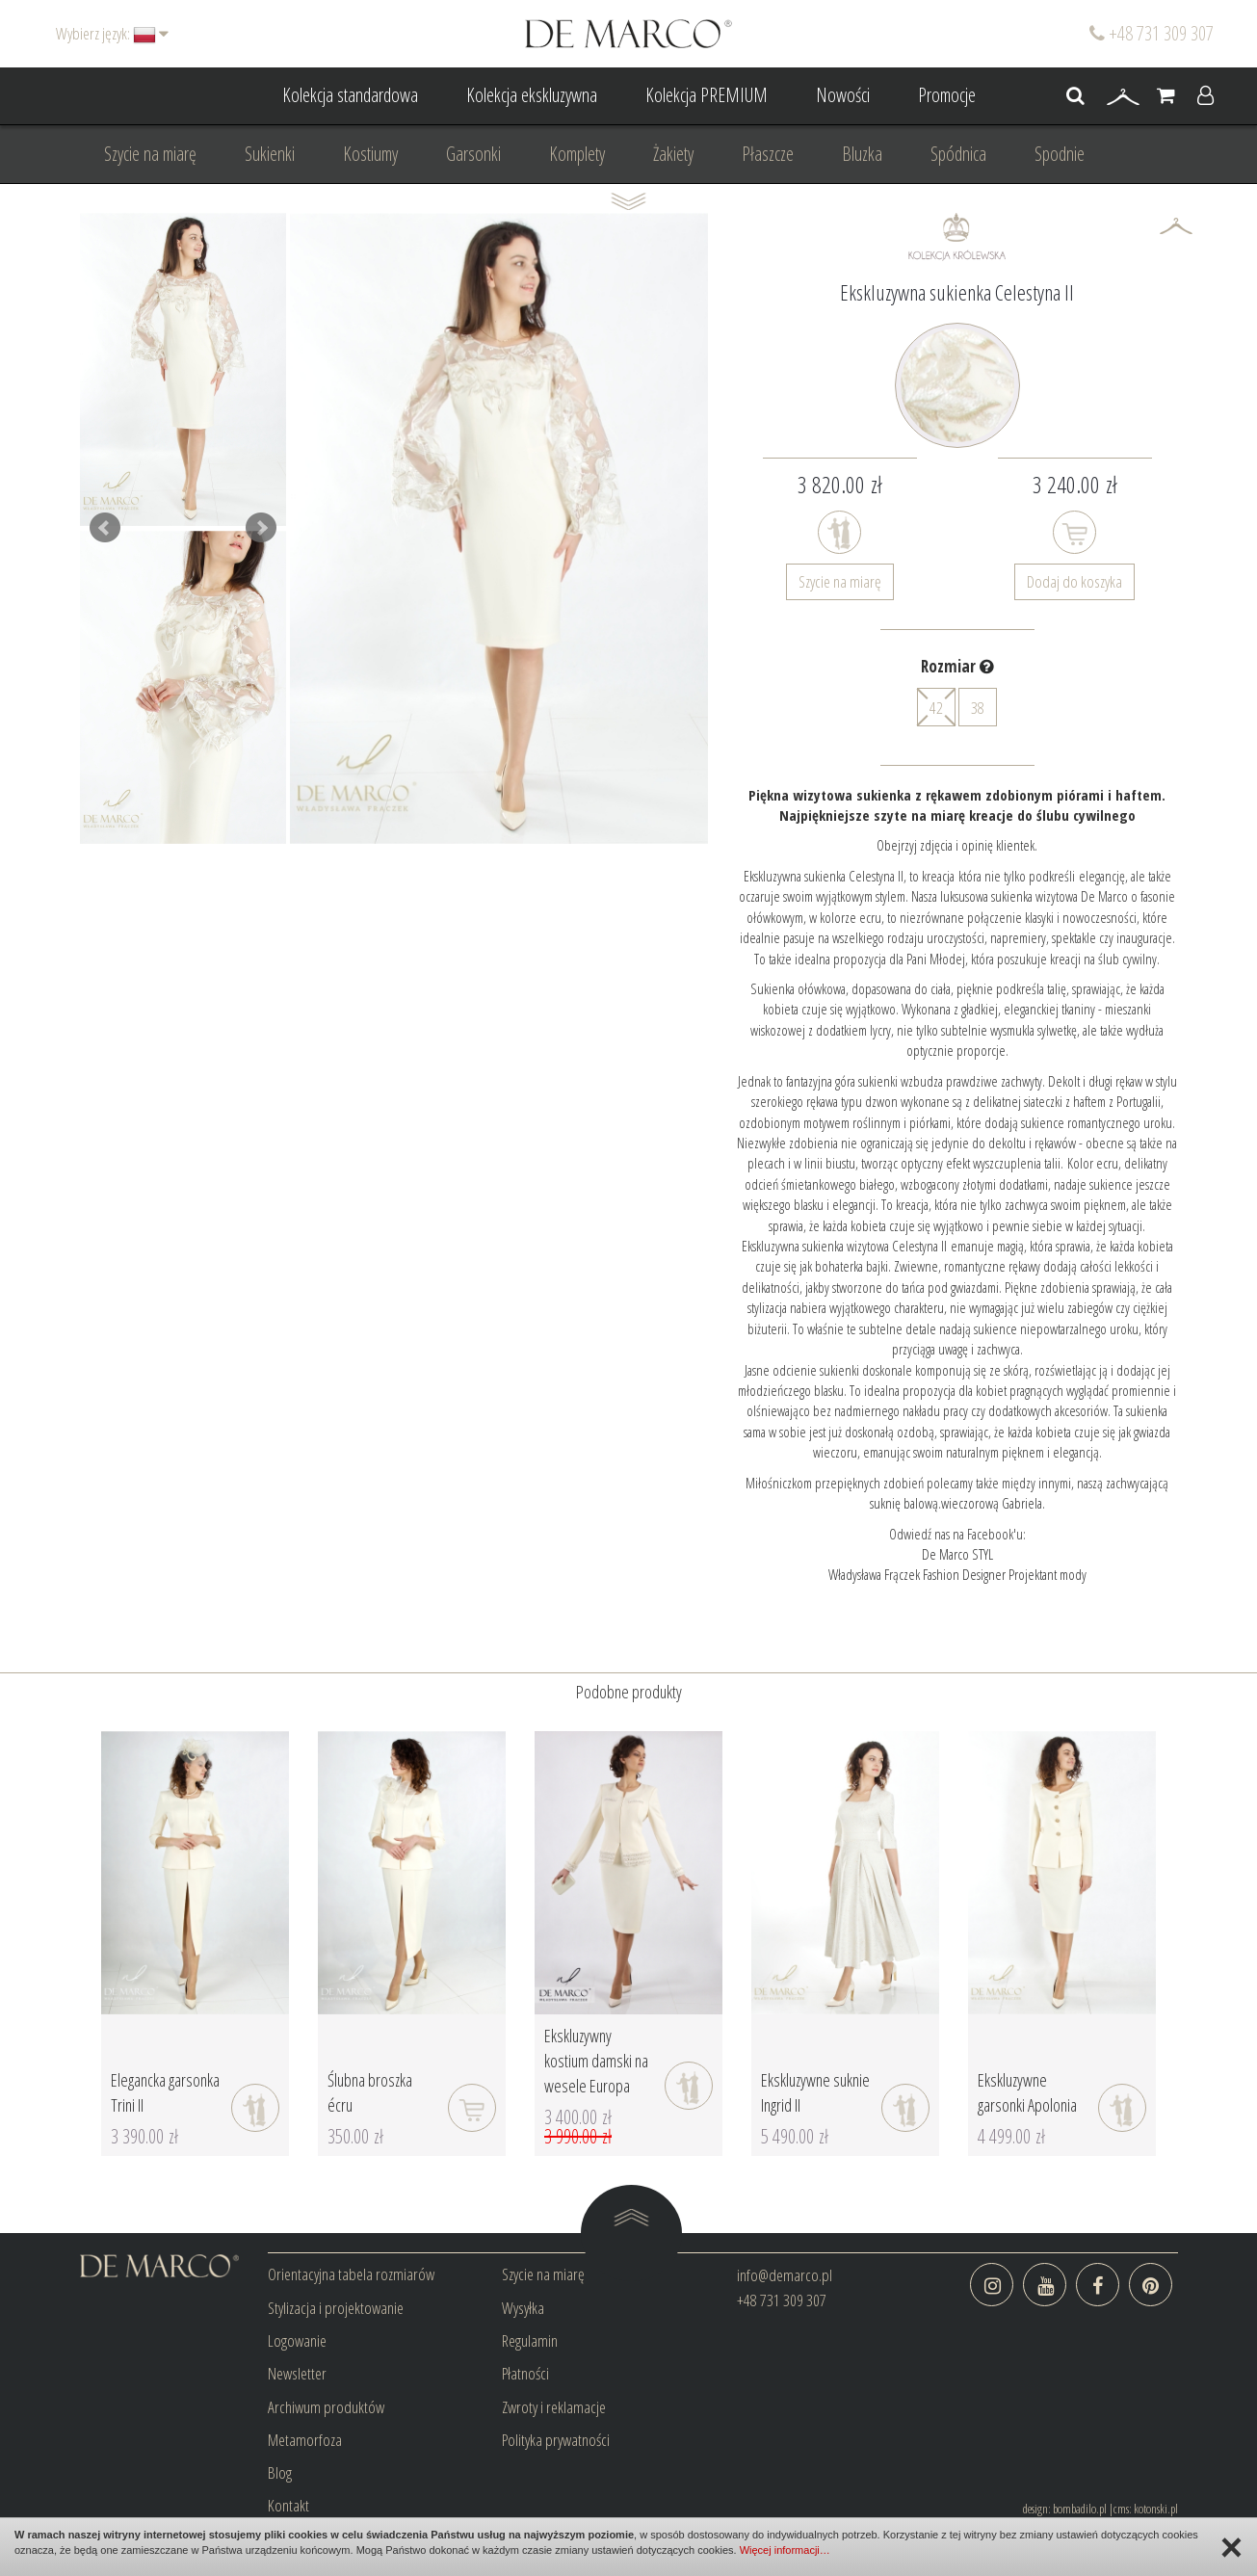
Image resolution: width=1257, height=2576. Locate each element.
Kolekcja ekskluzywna (531, 95)
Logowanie (297, 2340)
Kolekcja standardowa (350, 95)
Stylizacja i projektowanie (336, 2308)
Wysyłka (523, 2308)
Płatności (525, 2373)
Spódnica (958, 154)
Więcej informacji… (785, 2550)
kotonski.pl (1156, 2508)
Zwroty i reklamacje (554, 2407)
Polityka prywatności (556, 2440)
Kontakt (288, 2505)
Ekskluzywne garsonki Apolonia (1027, 2092)
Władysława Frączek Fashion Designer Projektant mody (957, 1574)
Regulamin (530, 2340)
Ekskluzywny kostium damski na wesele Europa (596, 2060)
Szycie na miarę (150, 154)
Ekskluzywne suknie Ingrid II (815, 2092)
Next (261, 528)
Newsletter (297, 2373)
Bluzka (862, 154)
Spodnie (1059, 154)
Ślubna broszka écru (369, 2092)
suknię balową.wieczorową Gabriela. (957, 1502)
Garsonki (473, 154)
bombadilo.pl (1080, 2508)
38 (977, 708)
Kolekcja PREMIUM (706, 95)
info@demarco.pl (784, 2275)
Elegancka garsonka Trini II (165, 2092)
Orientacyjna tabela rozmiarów (351, 2274)
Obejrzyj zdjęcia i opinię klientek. (957, 844)
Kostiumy (370, 154)
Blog (280, 2472)
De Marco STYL (957, 1554)
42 (936, 707)
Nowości (843, 95)
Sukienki (270, 154)
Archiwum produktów (326, 2407)
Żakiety (673, 154)
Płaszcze (768, 154)
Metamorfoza (305, 2440)
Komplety (577, 154)
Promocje (947, 95)
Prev (105, 528)
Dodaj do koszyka (1074, 581)
